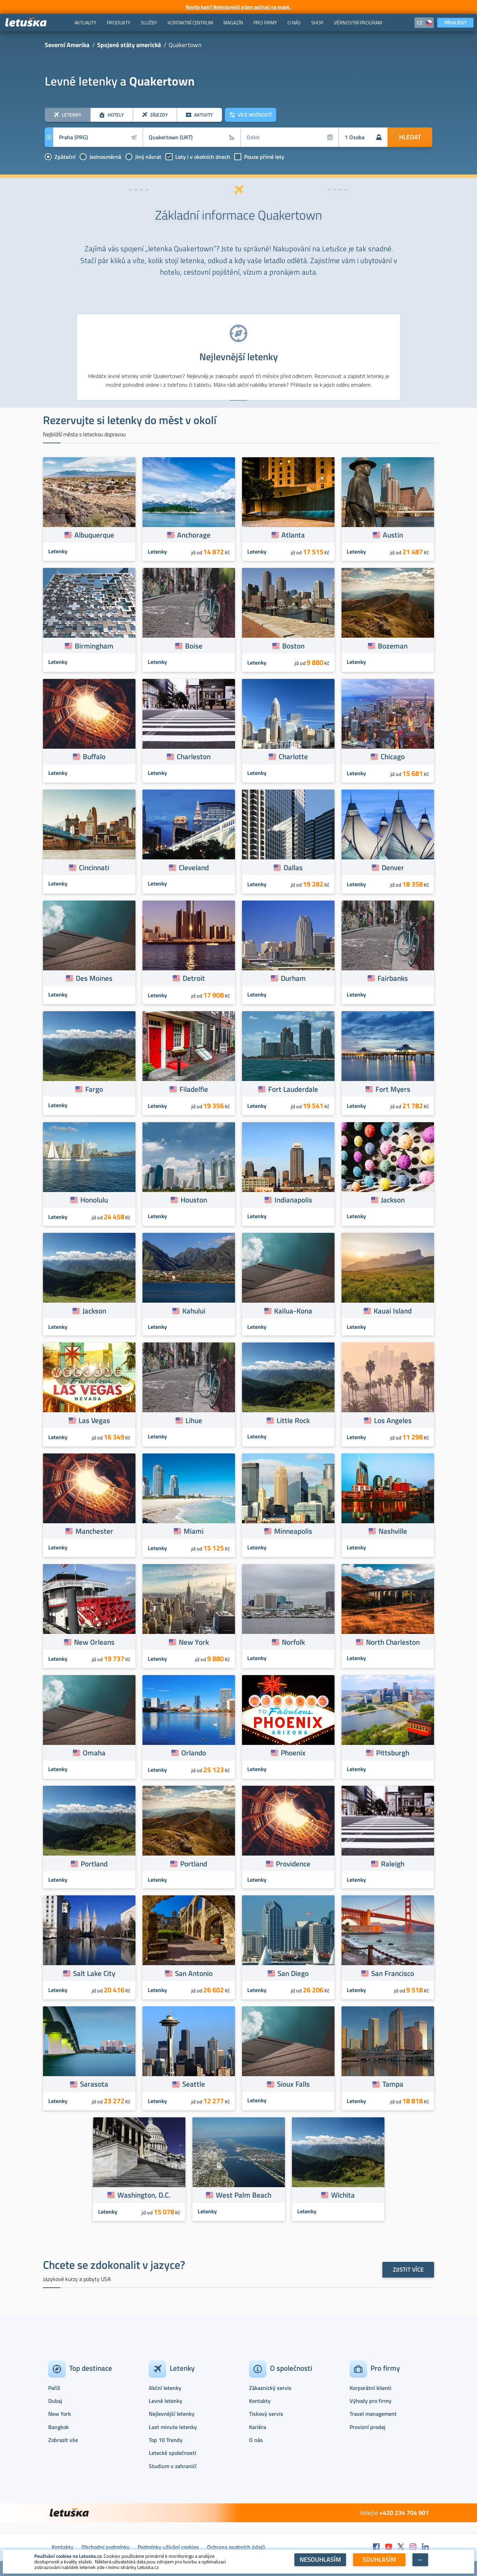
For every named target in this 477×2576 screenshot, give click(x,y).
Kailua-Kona (293, 1310)
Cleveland (194, 867)
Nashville (393, 1531)
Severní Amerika (67, 45)
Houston (194, 1200)
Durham (293, 978)
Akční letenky (165, 2388)
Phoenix (293, 1752)
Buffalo (94, 756)
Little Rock (293, 1420)
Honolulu (94, 1200)
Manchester (94, 1531)
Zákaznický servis (270, 2388)
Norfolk (293, 1642)
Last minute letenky (173, 2427)
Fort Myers (392, 1089)
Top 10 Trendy (166, 2440)
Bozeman (393, 646)
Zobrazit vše (63, 2440)
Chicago (393, 756)
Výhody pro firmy (370, 2401)
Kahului (193, 1310)
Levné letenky (165, 2401)
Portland (94, 1863)
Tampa (392, 2084)
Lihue (193, 1420)
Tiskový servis (266, 2414)
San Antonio (194, 1973)
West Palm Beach (243, 2195)
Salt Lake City (94, 1973)
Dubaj (55, 2401)
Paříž (54, 2388)
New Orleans (94, 1642)
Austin (393, 535)
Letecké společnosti (172, 2453)
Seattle (193, 2084)
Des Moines (94, 978)
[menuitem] (85, 22)
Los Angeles (393, 1420)
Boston (293, 646)
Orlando (193, 1752)
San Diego (293, 1973)
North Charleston (393, 1642)
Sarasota (94, 2084)
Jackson (393, 1200)
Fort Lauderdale (293, 1089)
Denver (393, 867)
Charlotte (293, 756)
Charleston (194, 756)
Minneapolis (293, 1531)
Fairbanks (392, 978)
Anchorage (194, 535)
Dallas (293, 867)
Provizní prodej (368, 2427)
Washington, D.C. (143, 2195)
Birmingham (94, 646)
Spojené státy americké (129, 45)
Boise (194, 646)
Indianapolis (293, 1200)
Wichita (343, 2195)
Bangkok (58, 2427)
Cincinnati (94, 867)
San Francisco (392, 1973)
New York (194, 1642)
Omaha (94, 1752)
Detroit (194, 978)
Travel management (373, 2414)
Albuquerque (94, 535)
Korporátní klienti (370, 2388)
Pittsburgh (392, 1752)
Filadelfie (193, 1089)
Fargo (94, 1089)
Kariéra (257, 2427)
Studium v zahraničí (173, 2466)
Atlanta (293, 535)
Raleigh (392, 1863)
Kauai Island (393, 1310)
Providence (293, 1863)
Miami (194, 1531)
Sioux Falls (293, 2084)
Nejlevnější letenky (172, 2414)
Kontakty (260, 2401)
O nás (256, 2440)
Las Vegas (94, 1420)
